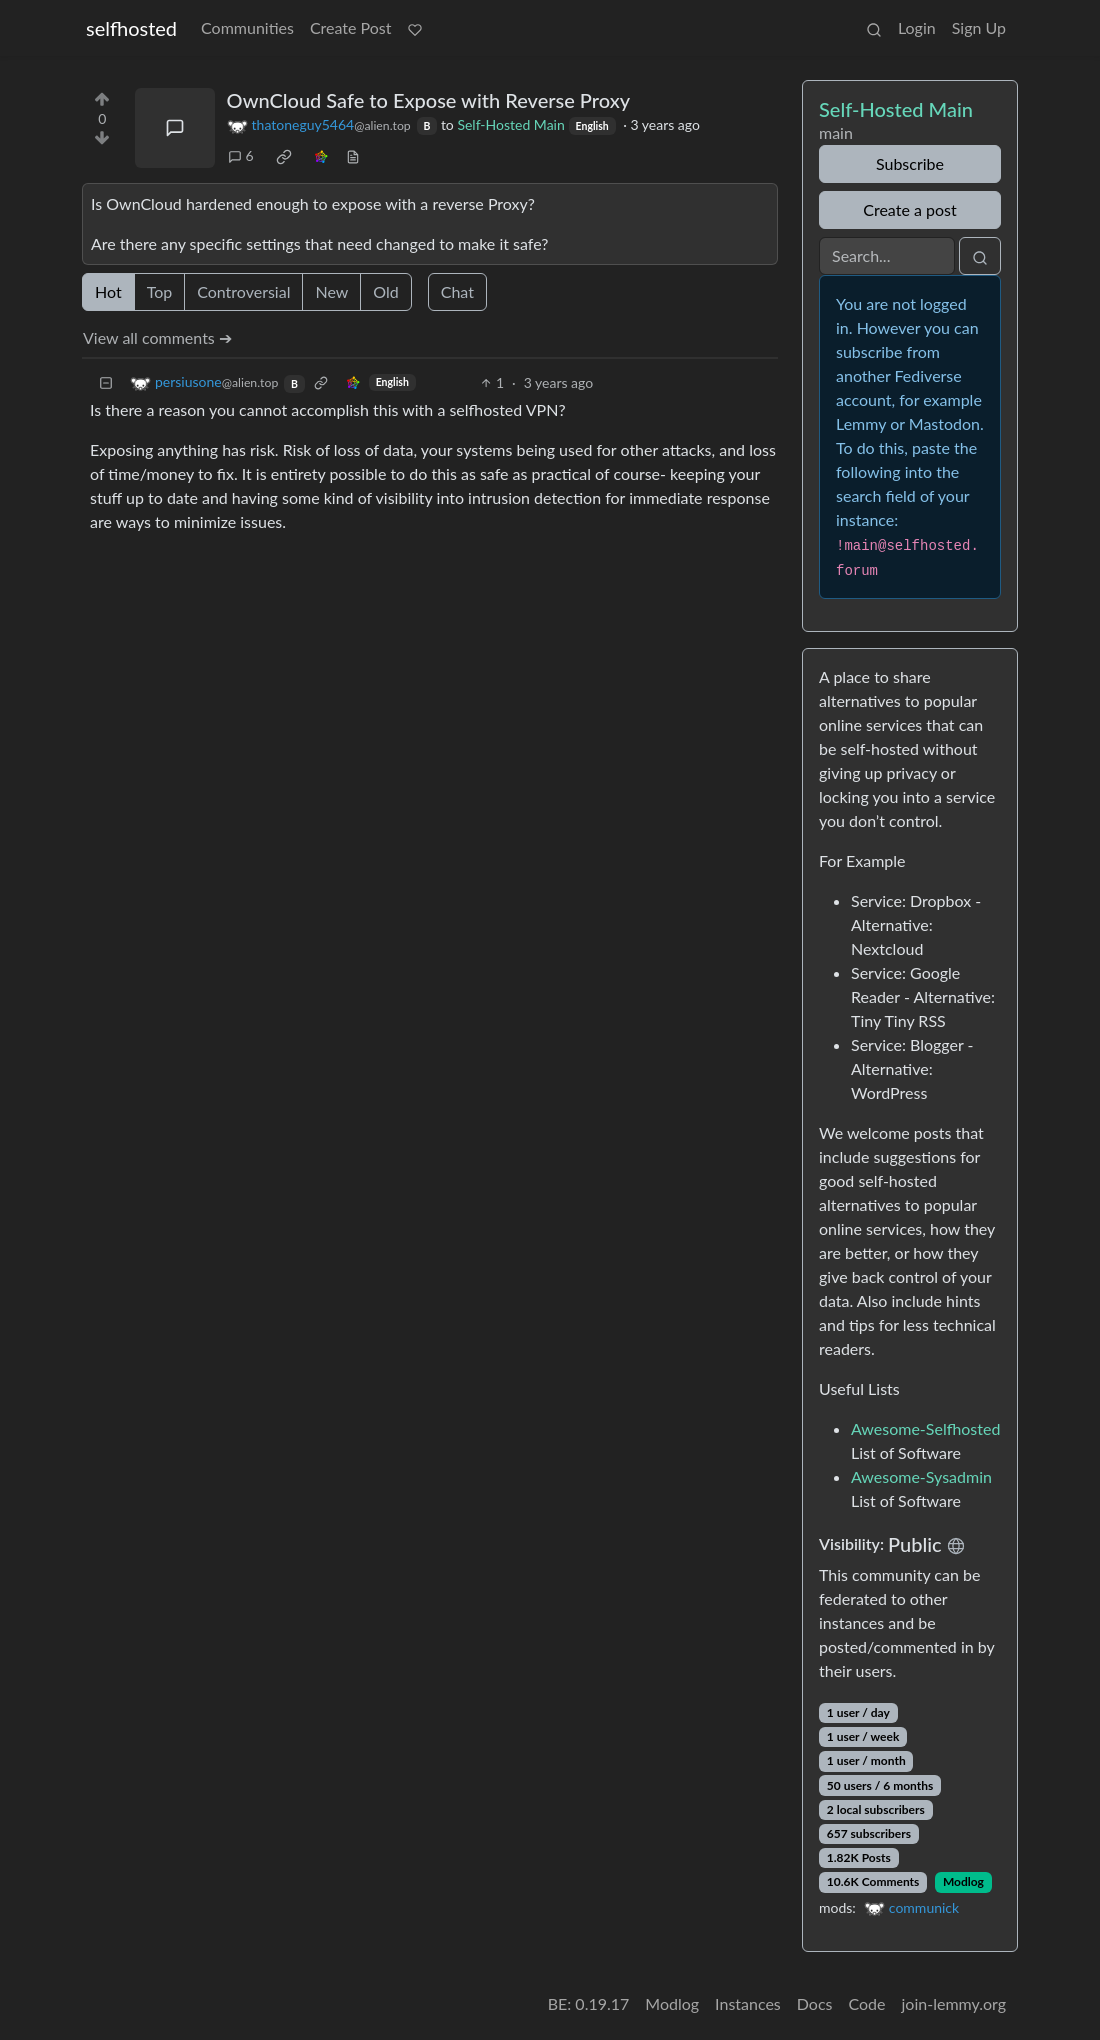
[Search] (887, 256)
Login (917, 27)
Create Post (351, 27)
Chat (457, 291)
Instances (748, 2003)
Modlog (963, 1881)
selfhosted (131, 28)
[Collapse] (106, 382)
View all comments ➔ (157, 337)
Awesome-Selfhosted (925, 1428)
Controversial (243, 291)
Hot (108, 291)
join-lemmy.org (954, 2003)
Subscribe (910, 163)
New (331, 291)
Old (385, 291)
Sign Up (979, 27)
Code (867, 2003)
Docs (815, 2003)
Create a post (909, 209)
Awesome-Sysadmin (921, 1476)
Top (160, 291)
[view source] (353, 155)
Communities (247, 27)
